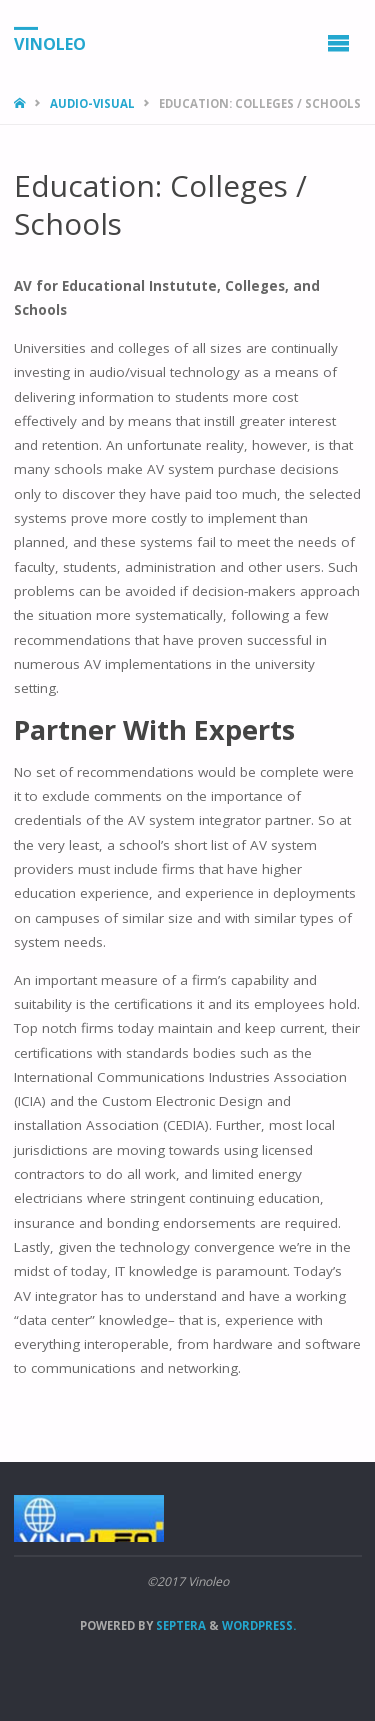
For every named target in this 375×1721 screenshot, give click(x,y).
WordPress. (259, 1625)
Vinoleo (50, 43)
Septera (179, 1625)
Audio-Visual (92, 103)
